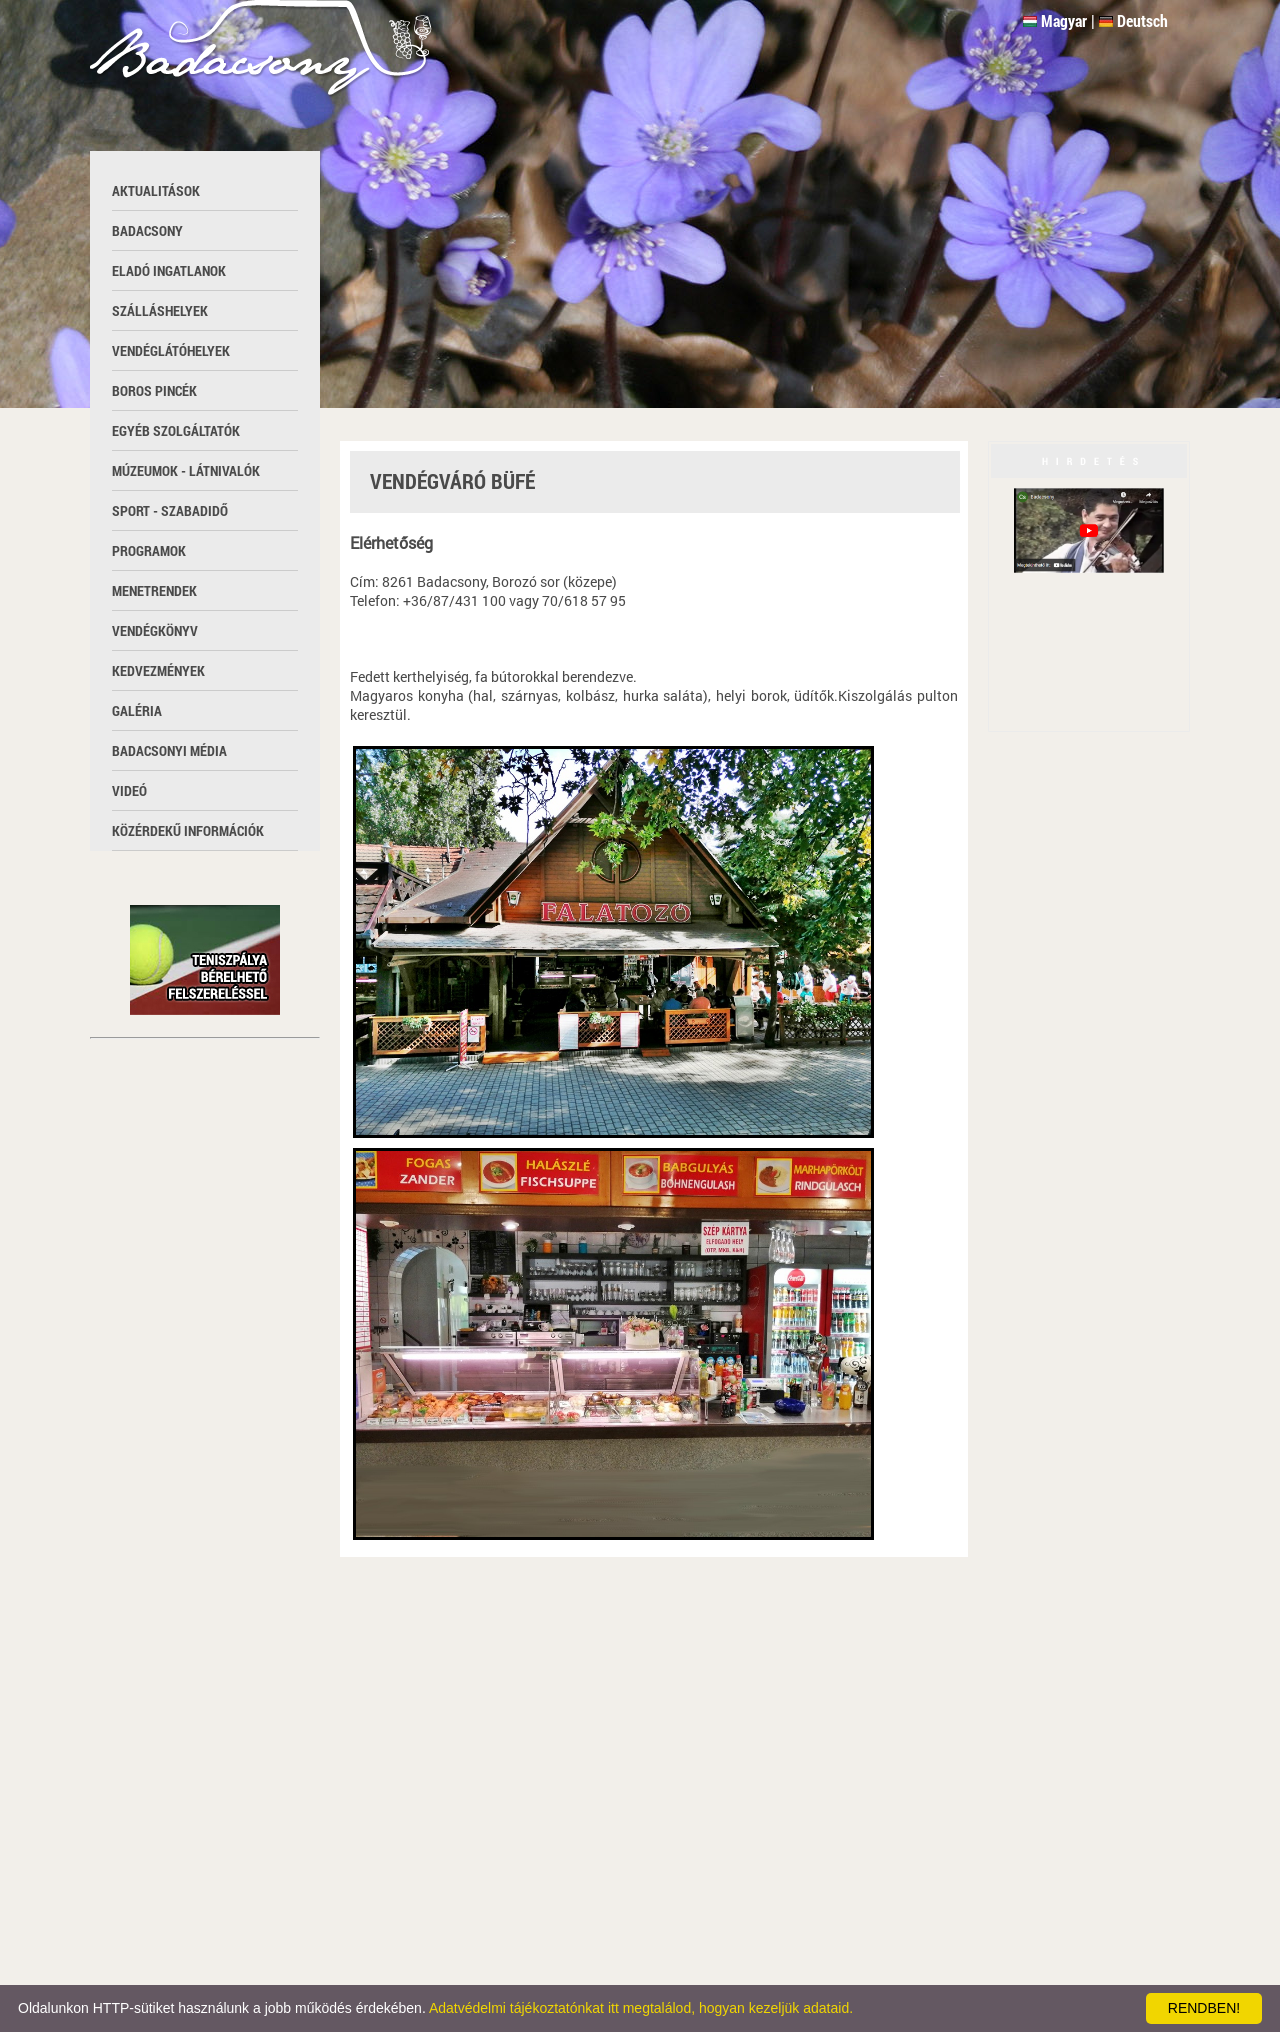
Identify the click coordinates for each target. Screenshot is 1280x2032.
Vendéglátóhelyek (171, 350)
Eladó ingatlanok (169, 270)
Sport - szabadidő (170, 510)
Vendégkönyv (155, 630)
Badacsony (147, 230)
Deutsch (1142, 20)
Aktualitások (156, 190)
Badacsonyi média (169, 750)
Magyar (1064, 20)
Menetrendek (154, 590)
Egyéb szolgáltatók (176, 430)
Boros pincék (154, 390)
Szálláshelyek (160, 310)
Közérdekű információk (188, 830)
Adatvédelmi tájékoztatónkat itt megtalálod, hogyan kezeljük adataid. (641, 2008)
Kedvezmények (158, 670)
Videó (129, 790)
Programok (149, 550)
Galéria (137, 710)
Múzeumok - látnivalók (186, 470)
